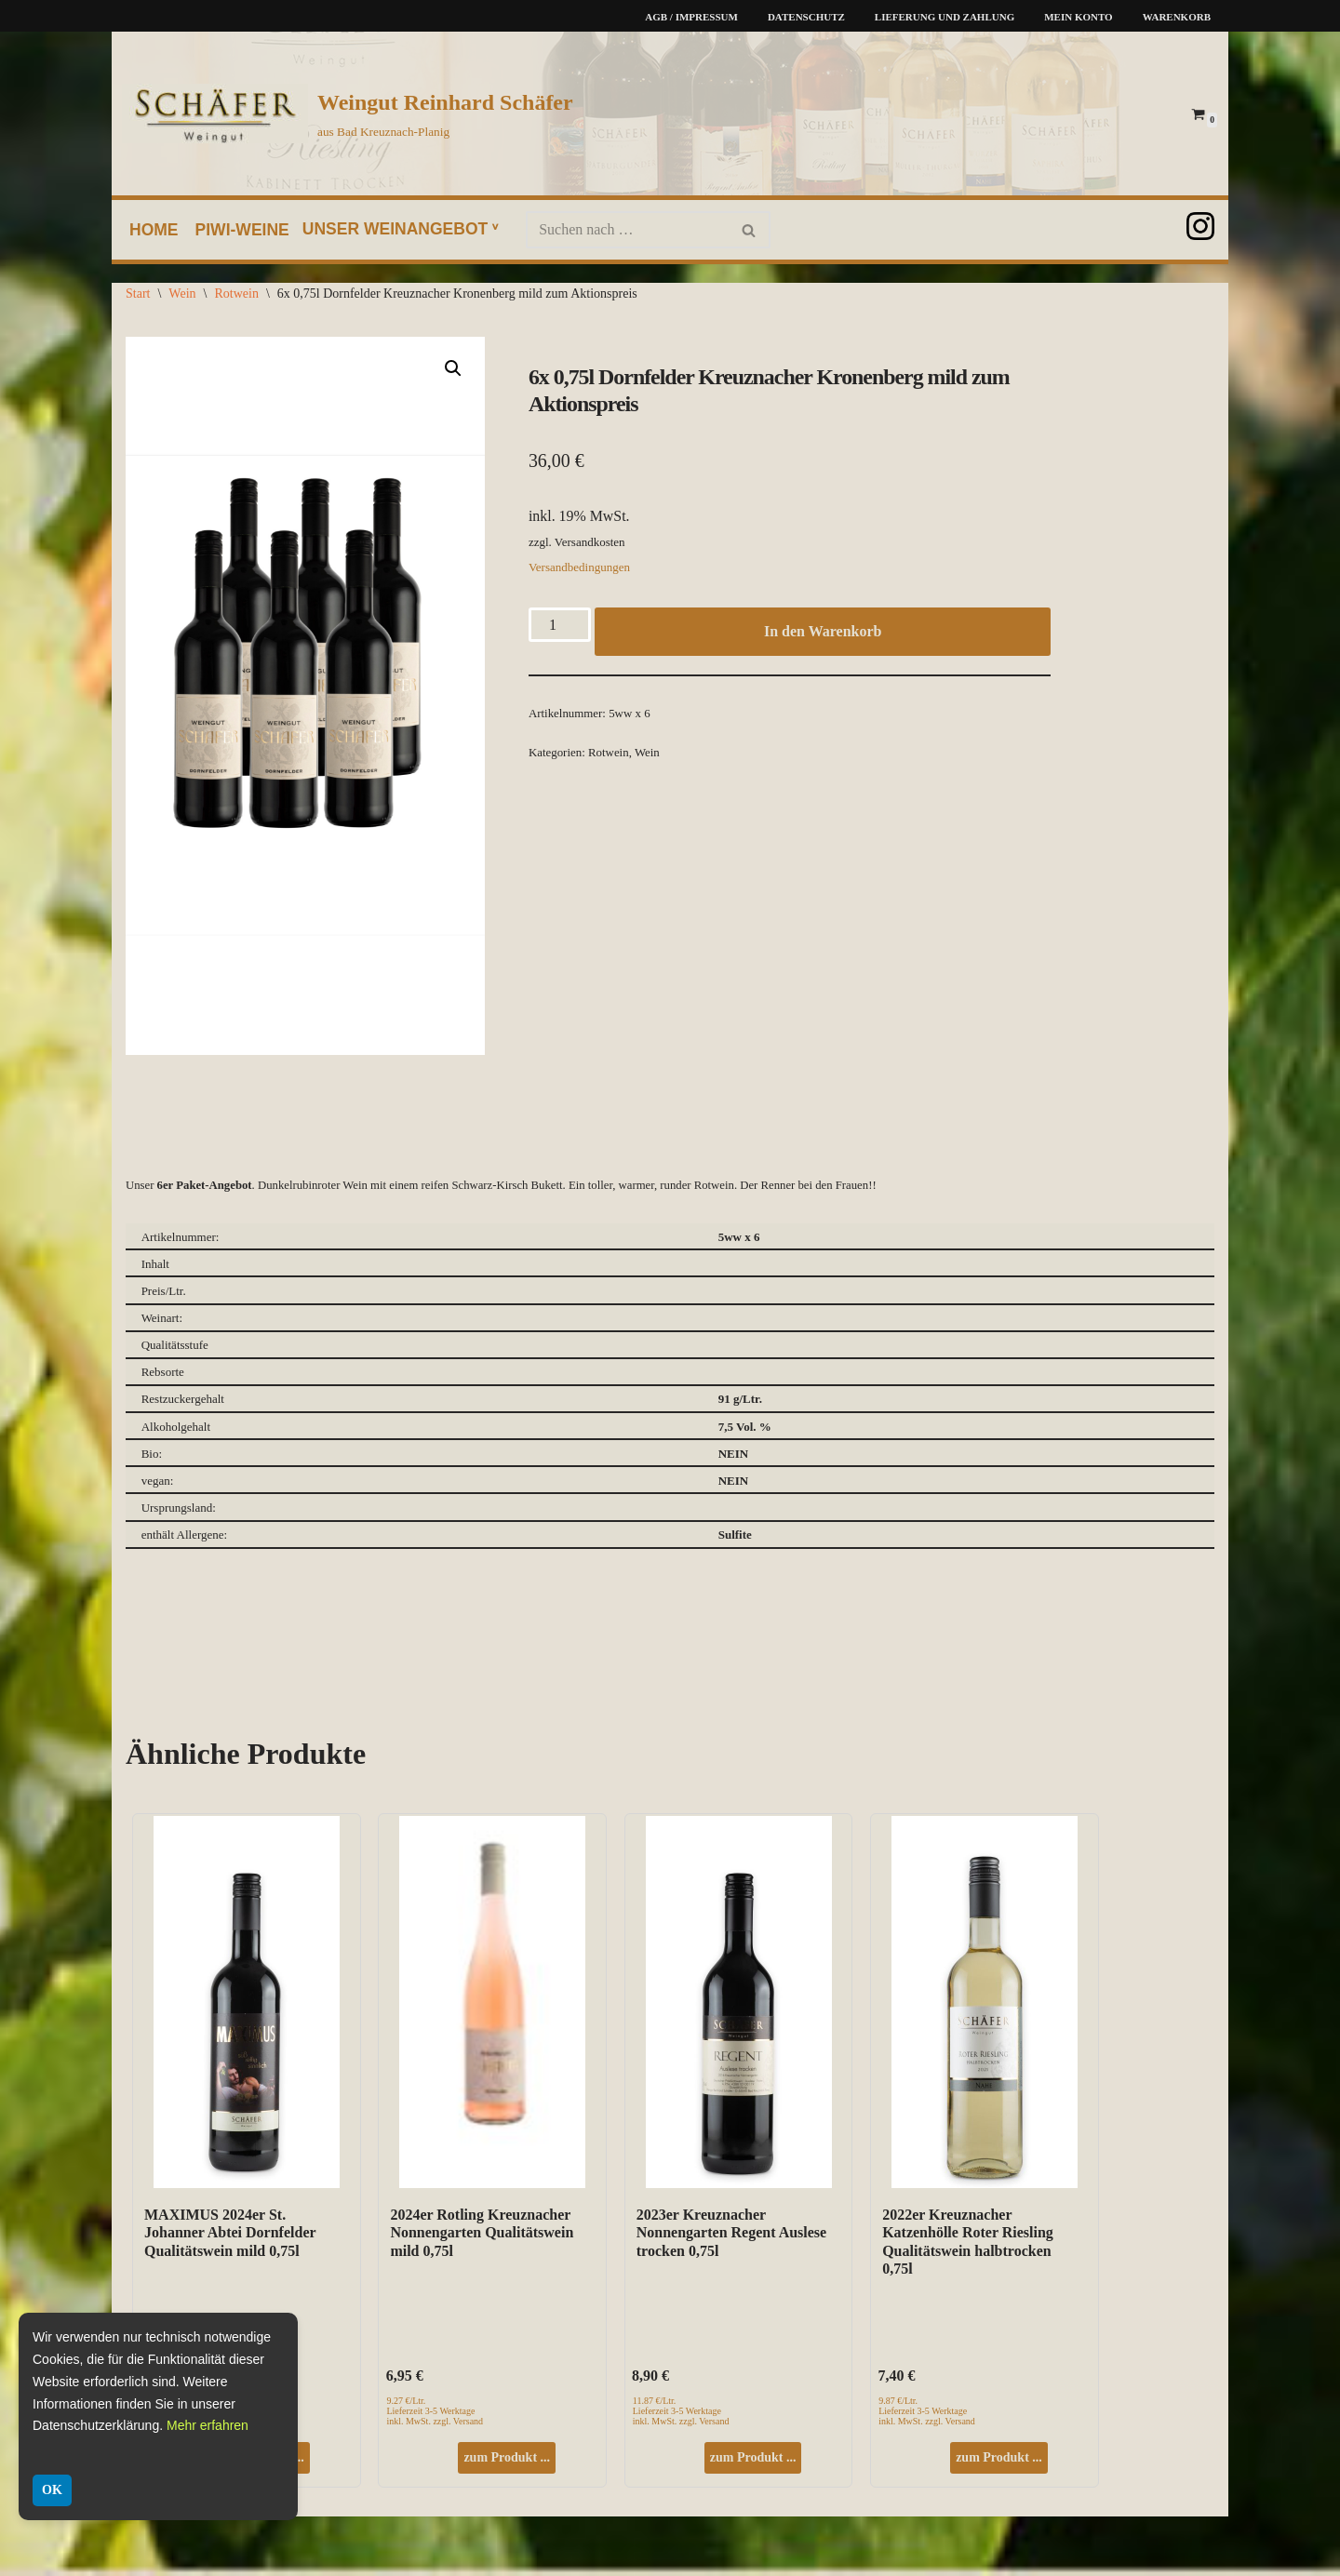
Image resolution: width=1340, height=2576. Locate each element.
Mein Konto (1078, 16)
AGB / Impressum (691, 16)
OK (52, 2490)
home (154, 229)
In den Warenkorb (823, 633)
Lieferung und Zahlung (944, 16)
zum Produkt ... (506, 2461)
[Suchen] (629, 229)
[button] (453, 368)
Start (138, 293)
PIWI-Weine (242, 229)
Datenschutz (806, 16)
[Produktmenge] (560, 626)
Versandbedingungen (579, 570)
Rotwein (236, 293)
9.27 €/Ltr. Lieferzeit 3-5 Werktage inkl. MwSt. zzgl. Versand (434, 2414)
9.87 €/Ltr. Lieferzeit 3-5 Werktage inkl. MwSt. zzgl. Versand (926, 2414)
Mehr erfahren (207, 2425)
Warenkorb (1177, 16)
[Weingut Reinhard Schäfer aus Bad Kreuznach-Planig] (347, 113)
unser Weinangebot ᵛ (400, 229)
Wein (181, 293)
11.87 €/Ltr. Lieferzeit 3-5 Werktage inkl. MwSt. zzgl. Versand (681, 2414)
